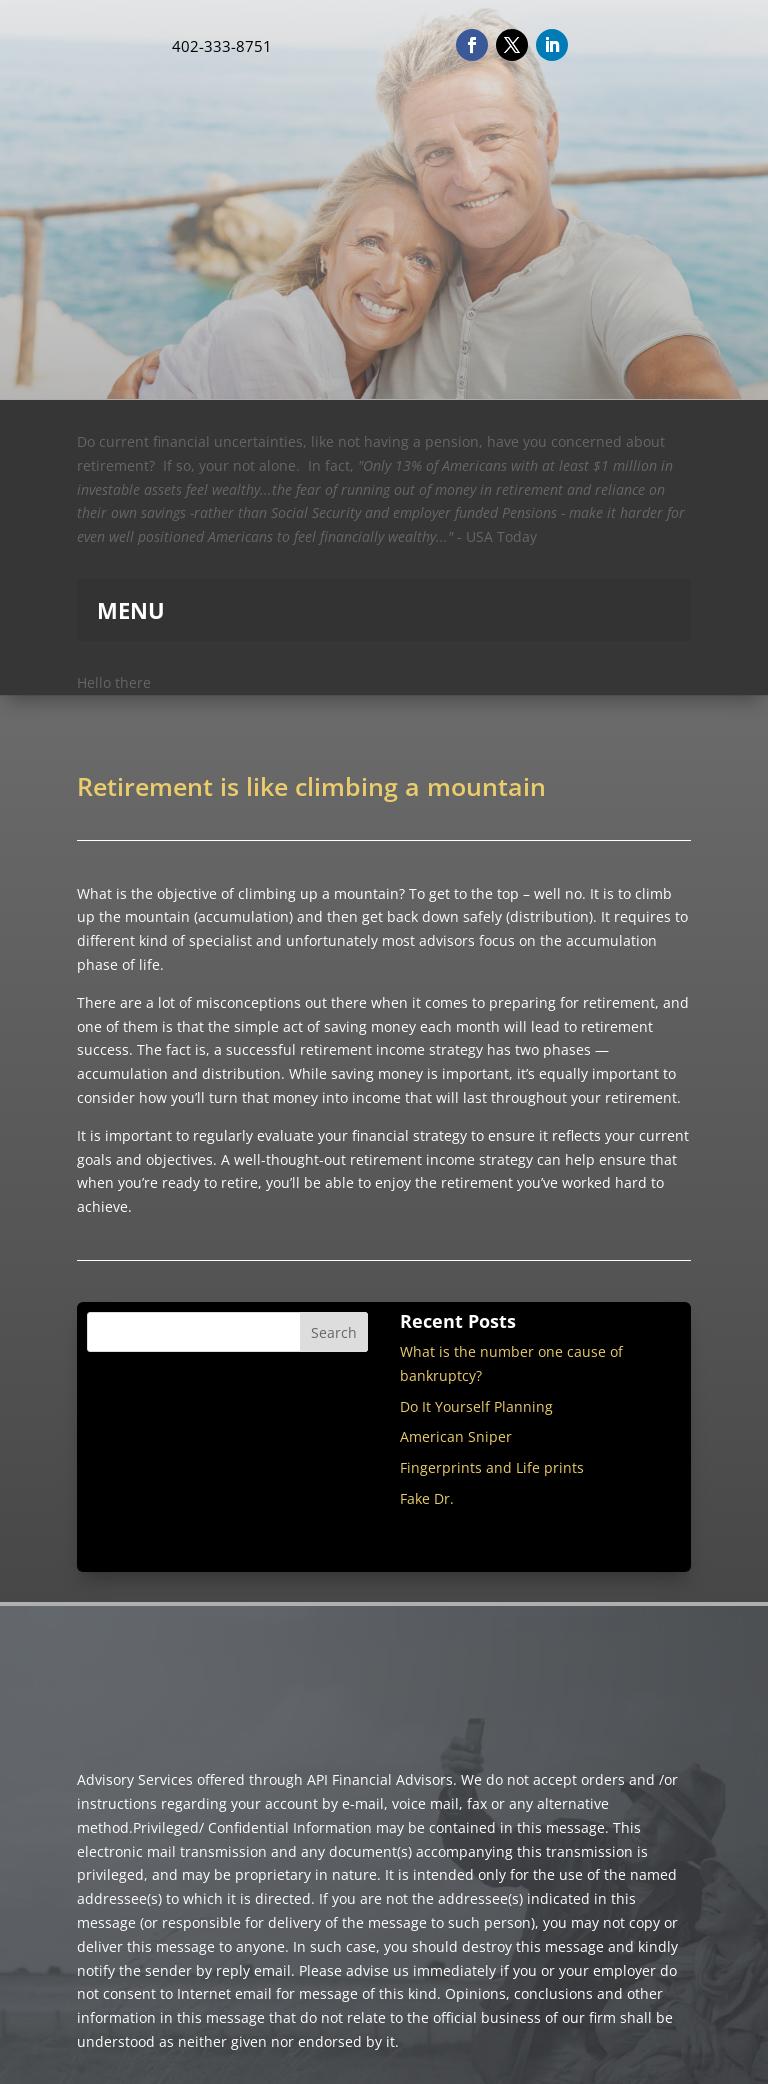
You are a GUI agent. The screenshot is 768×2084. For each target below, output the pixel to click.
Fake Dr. (427, 1498)
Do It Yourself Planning (476, 1406)
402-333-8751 (222, 46)
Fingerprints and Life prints (492, 1467)
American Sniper (456, 1436)
